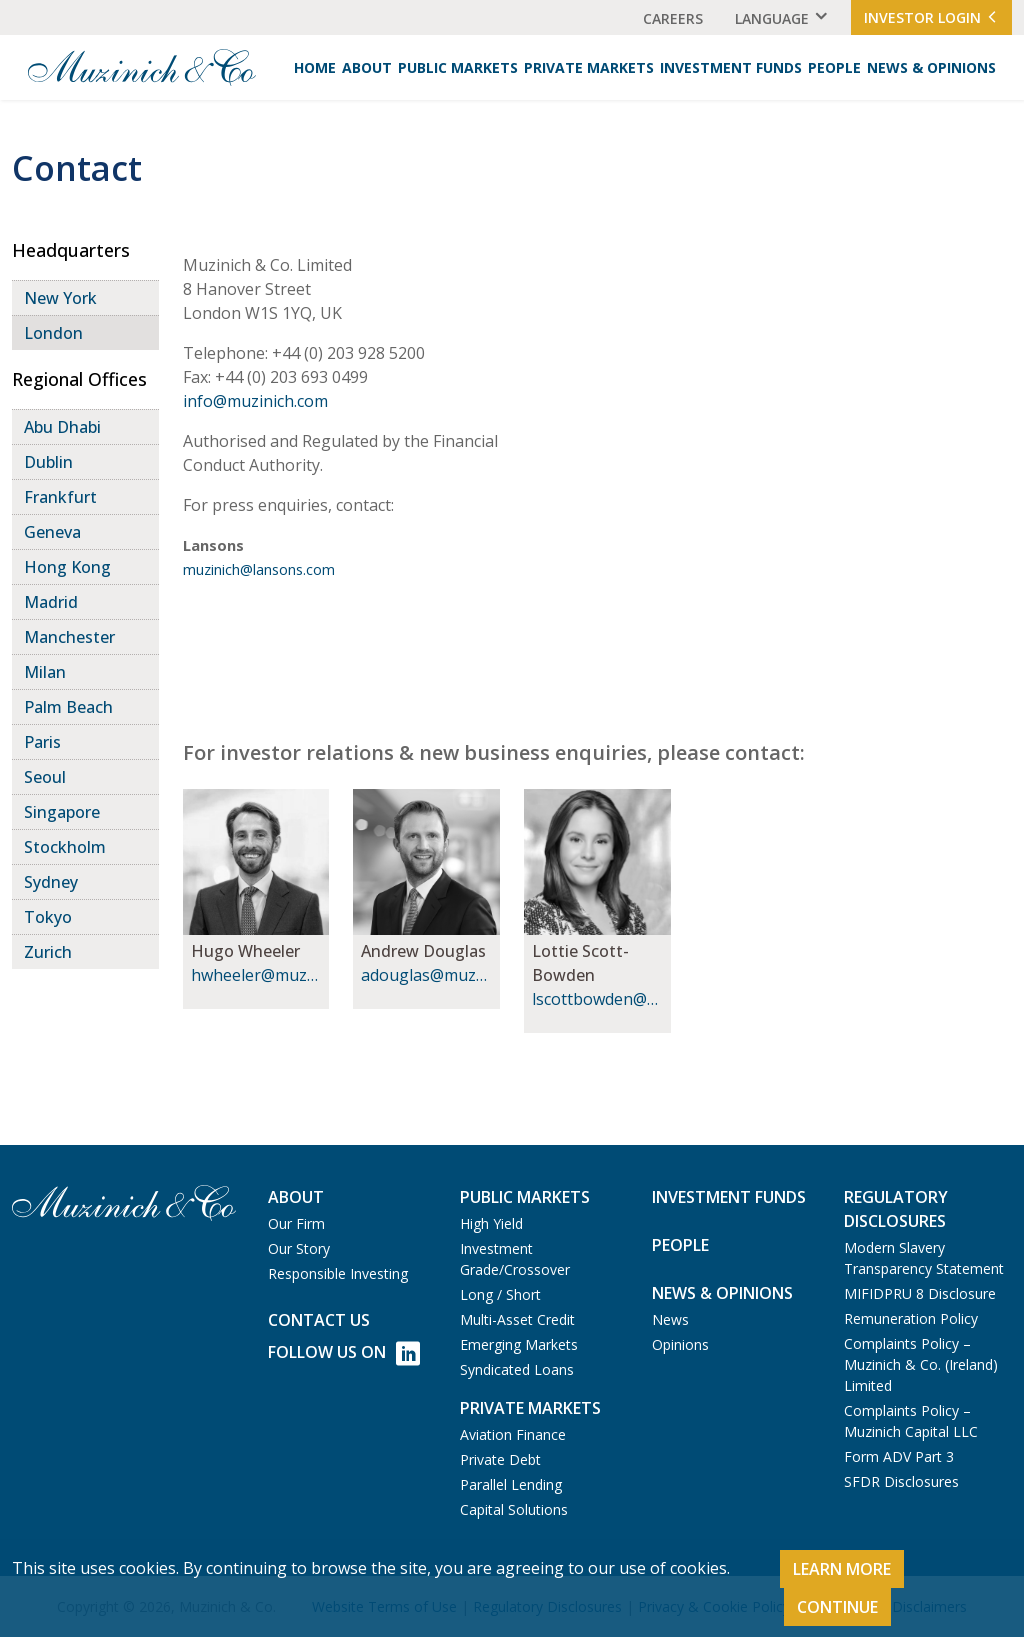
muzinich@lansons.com (259, 569)
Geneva (52, 532)
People (834, 67)
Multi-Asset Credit (517, 1319)
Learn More (842, 1569)
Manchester (69, 637)
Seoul (45, 777)
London (53, 333)
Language (772, 18)
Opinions (680, 1344)
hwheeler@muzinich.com (255, 975)
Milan (45, 672)
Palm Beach (68, 707)
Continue (837, 1607)
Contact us (319, 1320)
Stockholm (65, 847)
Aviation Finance (513, 1434)
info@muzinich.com (255, 401)
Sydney (51, 882)
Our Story (299, 1248)
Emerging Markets (519, 1344)
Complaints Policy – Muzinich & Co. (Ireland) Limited (921, 1364)
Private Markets (589, 67)
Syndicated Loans (517, 1369)
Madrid (51, 602)
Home (315, 67)
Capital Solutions (514, 1509)
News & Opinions (931, 67)
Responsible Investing (338, 1273)
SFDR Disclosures (901, 1481)
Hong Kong (67, 567)
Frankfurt (60, 497)
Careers (673, 18)
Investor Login (931, 17)
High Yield (491, 1223)
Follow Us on (344, 1353)
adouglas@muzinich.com (425, 975)
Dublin (48, 462)
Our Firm (296, 1223)
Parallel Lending (511, 1484)
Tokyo (48, 917)
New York (60, 298)
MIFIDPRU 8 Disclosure (920, 1293)
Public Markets (458, 67)
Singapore (62, 812)
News (670, 1319)
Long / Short (500, 1294)
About (367, 67)
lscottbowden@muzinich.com (596, 999)
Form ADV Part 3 (899, 1456)
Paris (42, 742)
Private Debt (500, 1459)
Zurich (48, 952)
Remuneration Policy (911, 1318)
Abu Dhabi (62, 427)
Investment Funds (731, 67)
